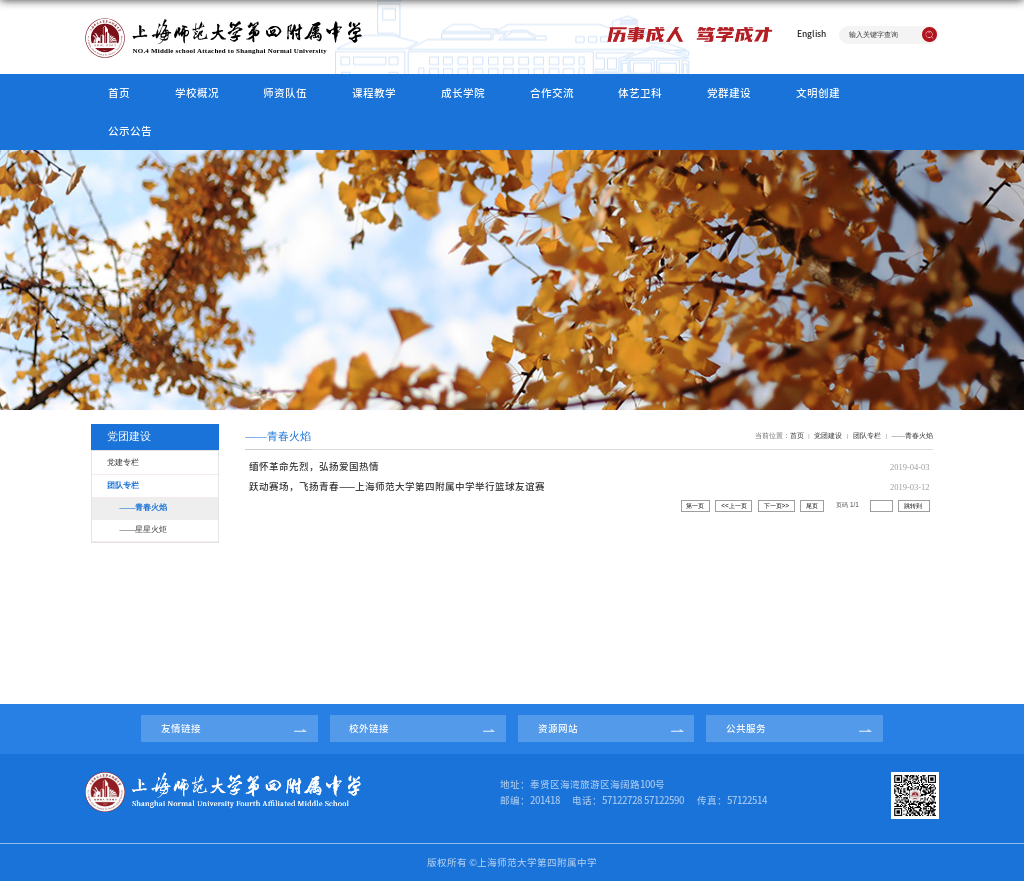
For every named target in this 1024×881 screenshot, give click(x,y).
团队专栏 (867, 435)
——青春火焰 (912, 435)
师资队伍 (285, 93)
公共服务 (746, 728)
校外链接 (369, 728)
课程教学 (374, 93)
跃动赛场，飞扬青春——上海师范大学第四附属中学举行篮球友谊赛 (397, 486)
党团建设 (828, 435)
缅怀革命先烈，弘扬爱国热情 (314, 466)
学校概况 (197, 93)
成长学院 (463, 93)
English (811, 33)
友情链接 (181, 728)
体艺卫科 (640, 93)
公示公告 (130, 131)
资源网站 (558, 728)
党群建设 (729, 93)
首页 (119, 93)
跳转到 (914, 505)
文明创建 (818, 93)
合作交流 (552, 93)
